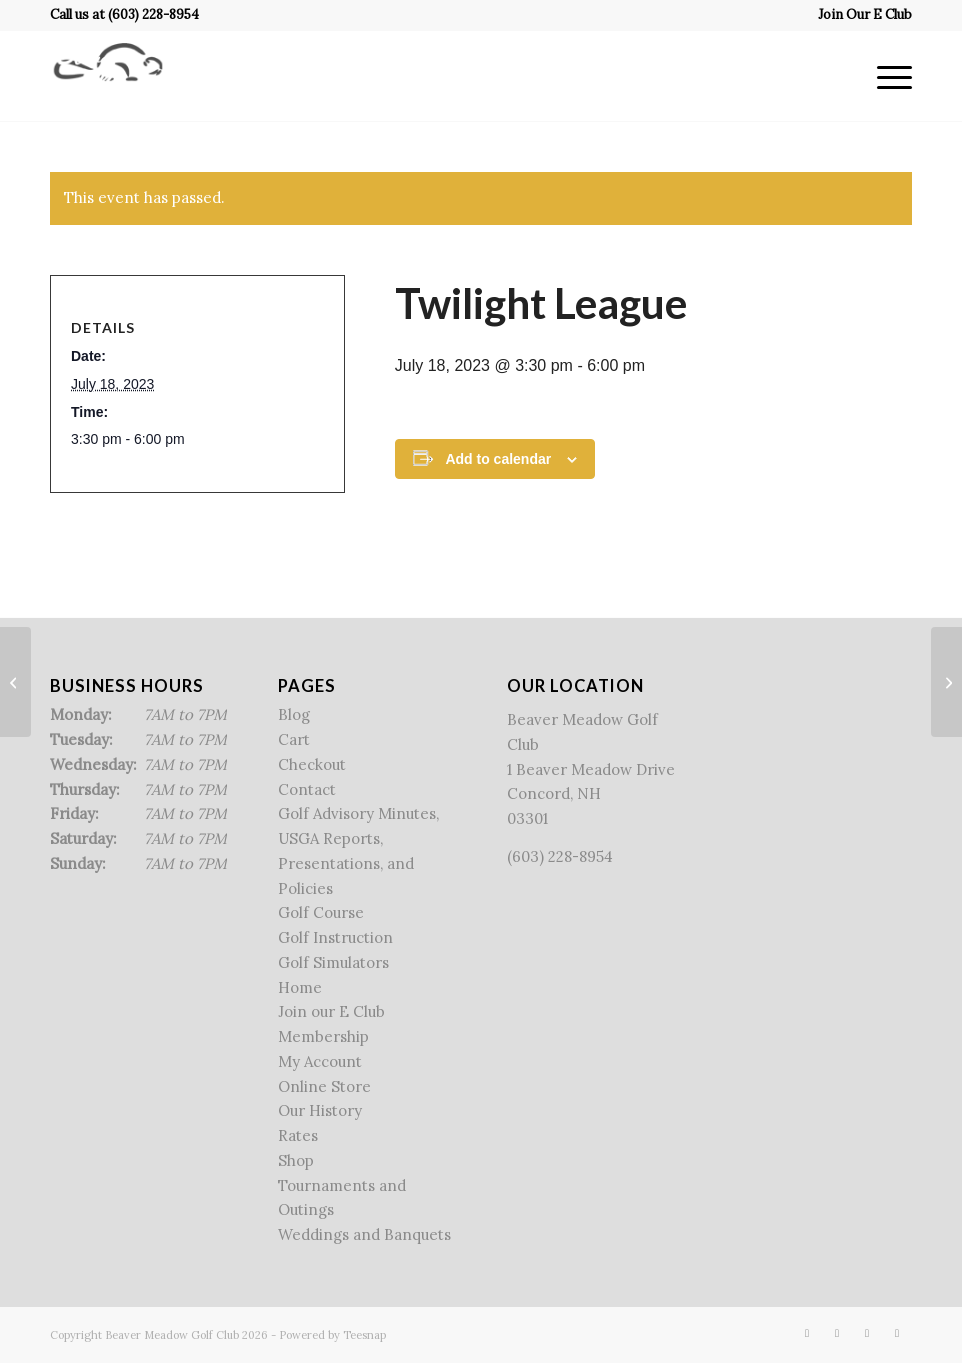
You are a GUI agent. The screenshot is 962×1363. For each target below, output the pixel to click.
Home (300, 987)
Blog (294, 714)
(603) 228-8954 (153, 14)
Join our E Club (331, 1011)
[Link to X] (837, 1333)
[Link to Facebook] (807, 1333)
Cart (294, 739)
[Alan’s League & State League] (15, 682)
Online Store (324, 1086)
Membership (323, 1036)
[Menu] (884, 76)
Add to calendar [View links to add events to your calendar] (498, 459)
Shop (296, 1160)
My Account (320, 1061)
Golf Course (321, 912)
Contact (307, 789)
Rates (298, 1135)
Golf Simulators (333, 962)
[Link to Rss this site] (867, 1333)
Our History (320, 1110)
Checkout (312, 764)
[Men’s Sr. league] (946, 682)
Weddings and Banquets (364, 1234)
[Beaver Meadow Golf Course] (108, 76)
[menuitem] (860, 15)
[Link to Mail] (897, 1333)
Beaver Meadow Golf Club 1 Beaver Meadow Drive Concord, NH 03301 (591, 769)
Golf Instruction (335, 937)
